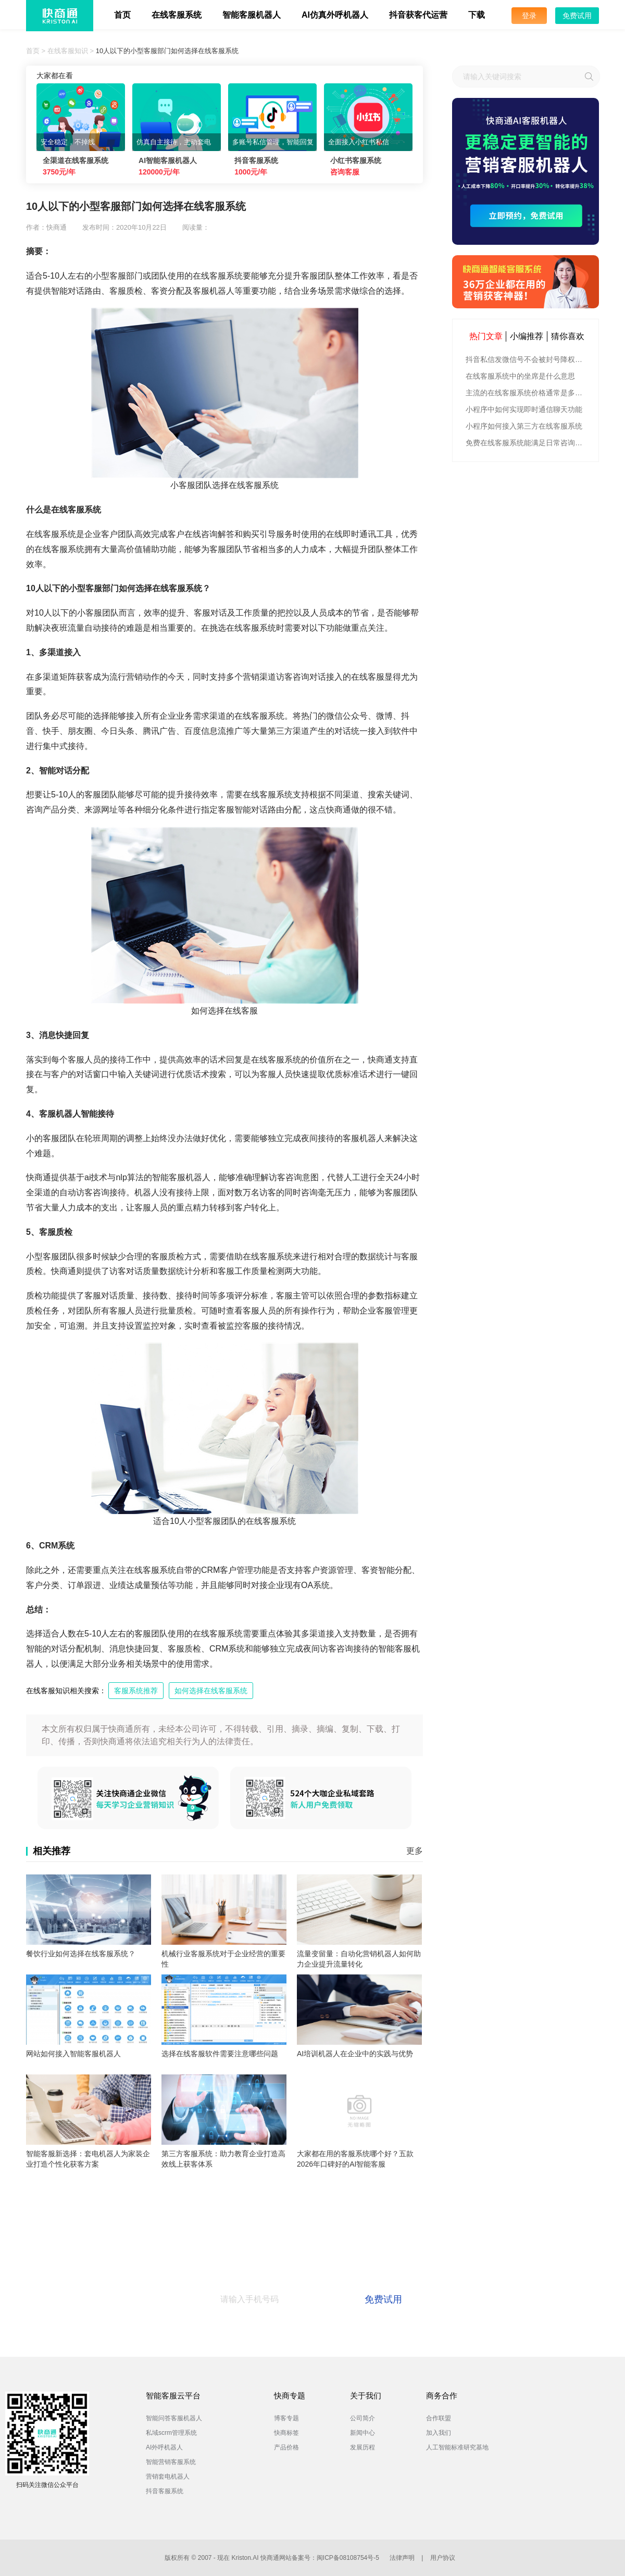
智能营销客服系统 (171, 2462)
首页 (122, 14)
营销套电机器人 (168, 2476)
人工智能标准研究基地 (457, 2447)
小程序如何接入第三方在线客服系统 (524, 426)
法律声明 (402, 2557)
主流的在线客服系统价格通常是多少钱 (527, 393)
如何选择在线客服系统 (210, 1690)
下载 (476, 14)
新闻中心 (362, 2432)
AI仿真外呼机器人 (335, 14)
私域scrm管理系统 (171, 2432)
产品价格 (286, 2447)
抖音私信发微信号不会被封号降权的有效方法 (527, 359)
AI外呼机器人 (164, 2447)
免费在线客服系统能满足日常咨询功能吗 (527, 443)
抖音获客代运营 (418, 14)
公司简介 (362, 2418)
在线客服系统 (177, 14)
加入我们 (438, 2432)
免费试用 (577, 15)
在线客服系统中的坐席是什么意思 (520, 376)
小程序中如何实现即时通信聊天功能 (524, 409)
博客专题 (286, 2418)
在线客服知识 (67, 51)
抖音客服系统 (164, 2491)
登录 (529, 15)
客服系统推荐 (136, 1690)
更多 (414, 1850)
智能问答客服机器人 (174, 2418)
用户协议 (442, 2557)
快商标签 (286, 2432)
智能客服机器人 (251, 14)
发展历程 (362, 2447)
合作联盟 (438, 2418)
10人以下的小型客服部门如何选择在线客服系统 (167, 51)
